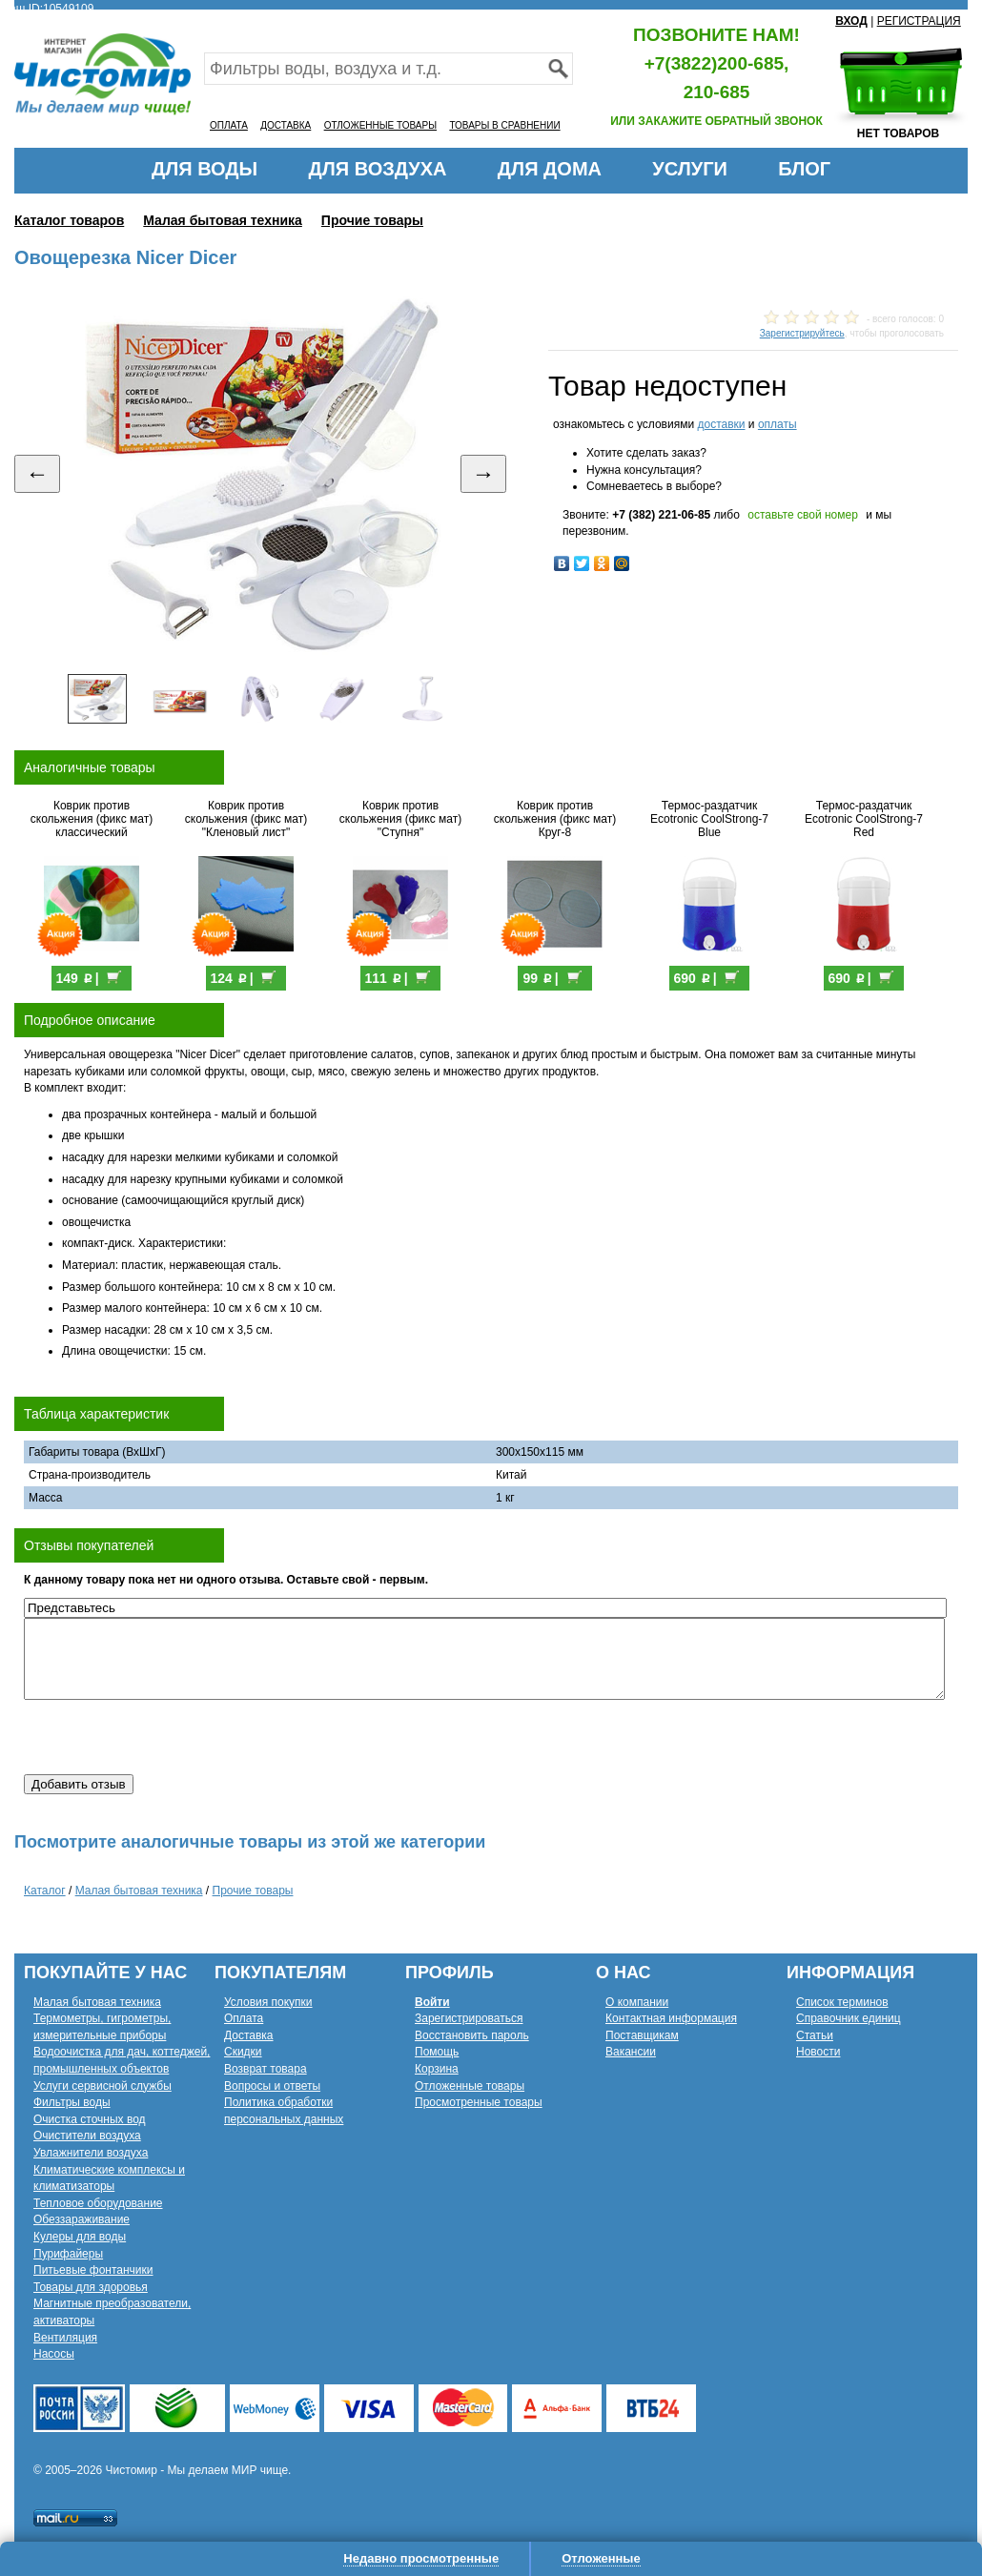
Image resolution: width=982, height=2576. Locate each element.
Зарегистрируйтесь (802, 333)
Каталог (45, 1890)
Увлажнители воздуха (90, 2152)
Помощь (437, 2051)
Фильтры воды (72, 2102)
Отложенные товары (469, 2086)
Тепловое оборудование (98, 2203)
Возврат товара (265, 2068)
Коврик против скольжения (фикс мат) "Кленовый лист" (246, 819)
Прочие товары (372, 220)
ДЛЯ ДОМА (550, 168)
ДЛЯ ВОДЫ (204, 168)
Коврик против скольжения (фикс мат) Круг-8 (555, 819)
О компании (636, 2002)
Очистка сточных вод (89, 2119)
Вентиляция (65, 2337)
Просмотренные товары (478, 2102)
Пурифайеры (68, 2253)
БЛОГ (804, 168)
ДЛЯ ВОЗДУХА (378, 168)
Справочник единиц (848, 2018)
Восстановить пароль (472, 2035)
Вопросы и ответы (272, 2086)
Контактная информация (671, 2018)
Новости (818, 2051)
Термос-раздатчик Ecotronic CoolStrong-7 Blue (709, 819)
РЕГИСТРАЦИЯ (919, 21)
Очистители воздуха (87, 2135)
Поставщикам (642, 2035)
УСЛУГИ (689, 168)
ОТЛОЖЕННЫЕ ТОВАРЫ (380, 125)
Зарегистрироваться (468, 2018)
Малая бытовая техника (222, 220)
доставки (721, 424)
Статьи (814, 2035)
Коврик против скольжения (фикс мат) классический (92, 819)
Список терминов (842, 2002)
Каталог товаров (69, 220)
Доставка (249, 2035)
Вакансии (630, 2051)
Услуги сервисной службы (102, 2086)
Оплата (243, 2018)
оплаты (777, 424)
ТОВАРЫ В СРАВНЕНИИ (504, 125)
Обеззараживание (81, 2219)
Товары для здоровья (90, 2287)
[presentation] (169, 1737)
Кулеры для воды (79, 2236)
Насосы (53, 2354)
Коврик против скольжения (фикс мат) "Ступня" (400, 819)
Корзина (437, 2068)
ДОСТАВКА (285, 125)
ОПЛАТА (229, 125)
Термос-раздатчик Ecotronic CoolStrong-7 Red (864, 819)
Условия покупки (268, 2002)
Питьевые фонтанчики (93, 2270)
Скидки (243, 2051)
